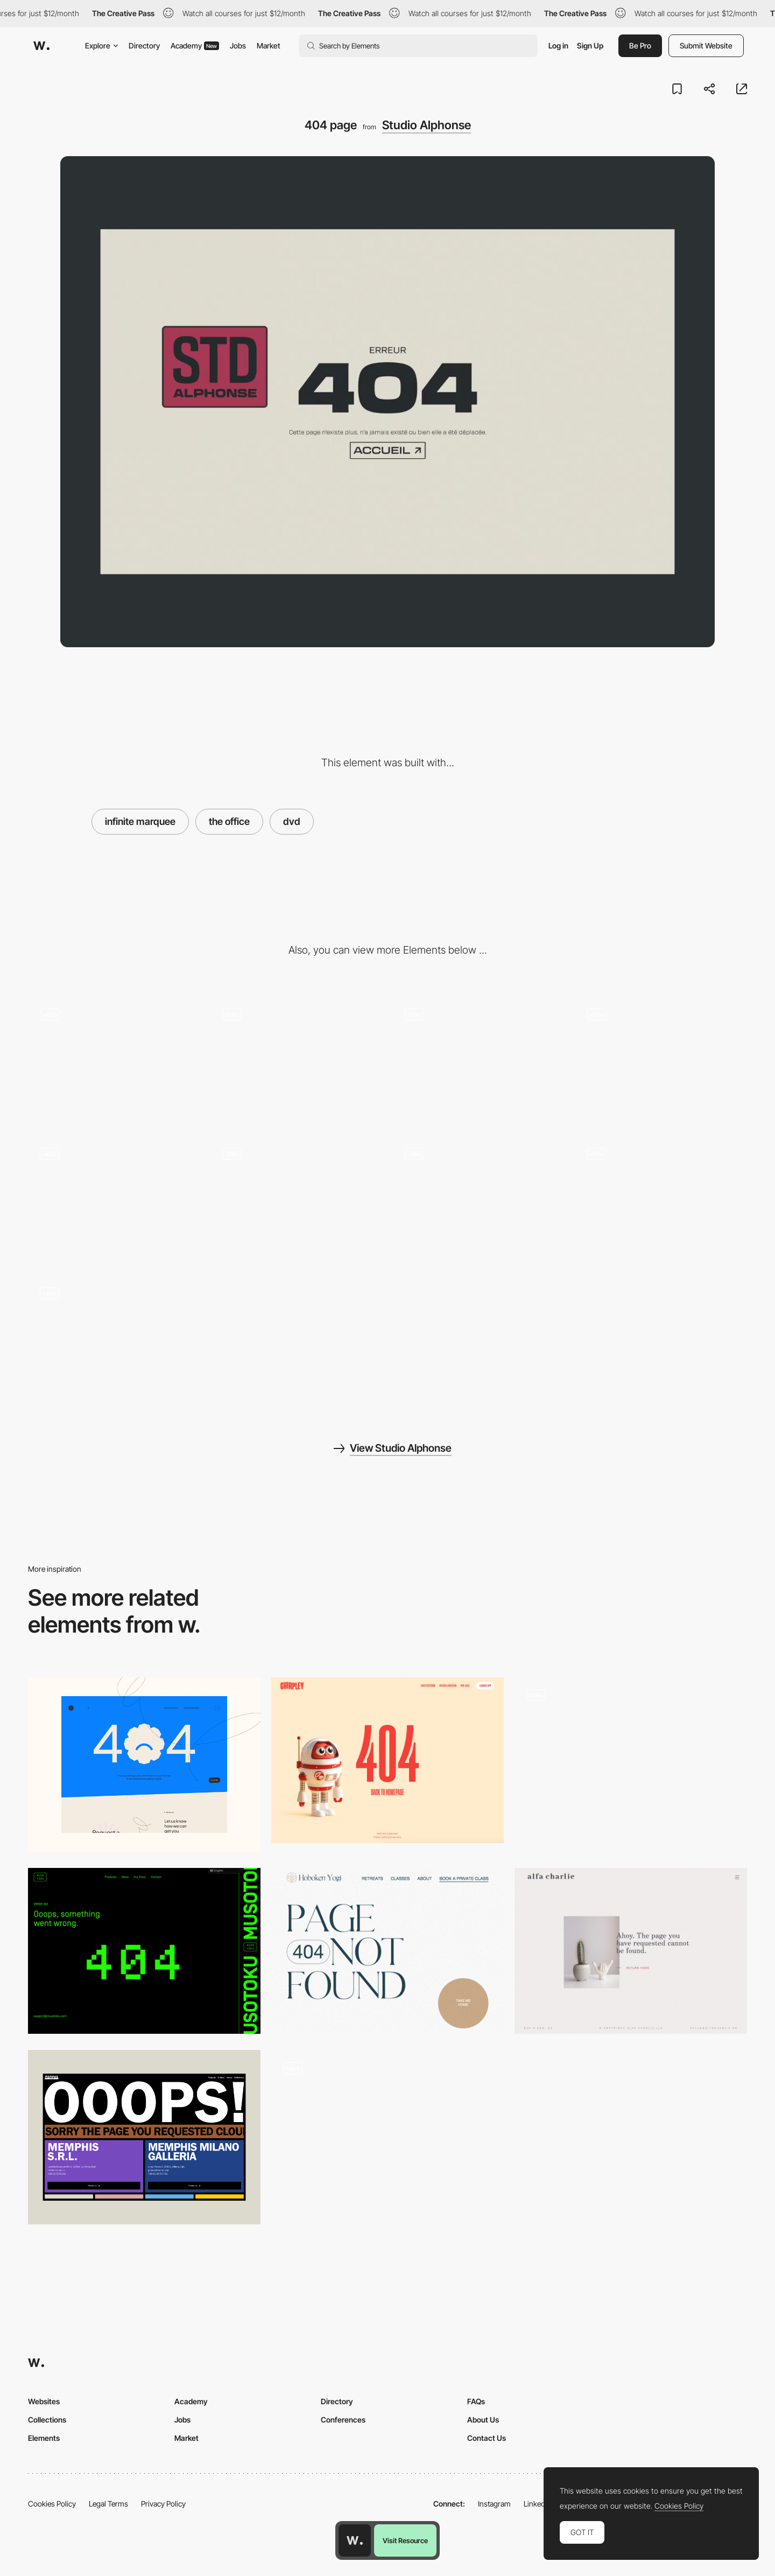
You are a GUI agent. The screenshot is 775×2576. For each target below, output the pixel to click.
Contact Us (486, 2437)
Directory (144, 45)
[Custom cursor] (479, 1200)
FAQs (476, 2401)
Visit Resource (405, 2540)
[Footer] (296, 1200)
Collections (47, 2419)
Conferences (343, 2419)
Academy (195, 45)
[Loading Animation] (114, 1200)
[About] (661, 1060)
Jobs (238, 45)
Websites (44, 2401)
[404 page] (387, 2137)
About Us (483, 2419)
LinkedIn (537, 2503)
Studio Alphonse (426, 125)
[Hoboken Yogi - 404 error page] (387, 1951)
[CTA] (479, 1060)
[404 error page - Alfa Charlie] (631, 1951)
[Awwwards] (41, 45)
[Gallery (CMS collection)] (296, 1060)
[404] (144, 1764)
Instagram (494, 2503)
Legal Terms (108, 2503)
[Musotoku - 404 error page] (144, 1951)
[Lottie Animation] (114, 1340)
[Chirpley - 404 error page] (387, 1760)
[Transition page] (661, 1200)
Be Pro (640, 45)
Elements (44, 2437)
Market (268, 45)
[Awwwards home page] (355, 2540)
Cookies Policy (52, 2503)
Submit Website (706, 45)
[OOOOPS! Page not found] (144, 2137)
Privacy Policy (163, 2503)
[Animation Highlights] (114, 1060)
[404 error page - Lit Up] (631, 1760)
